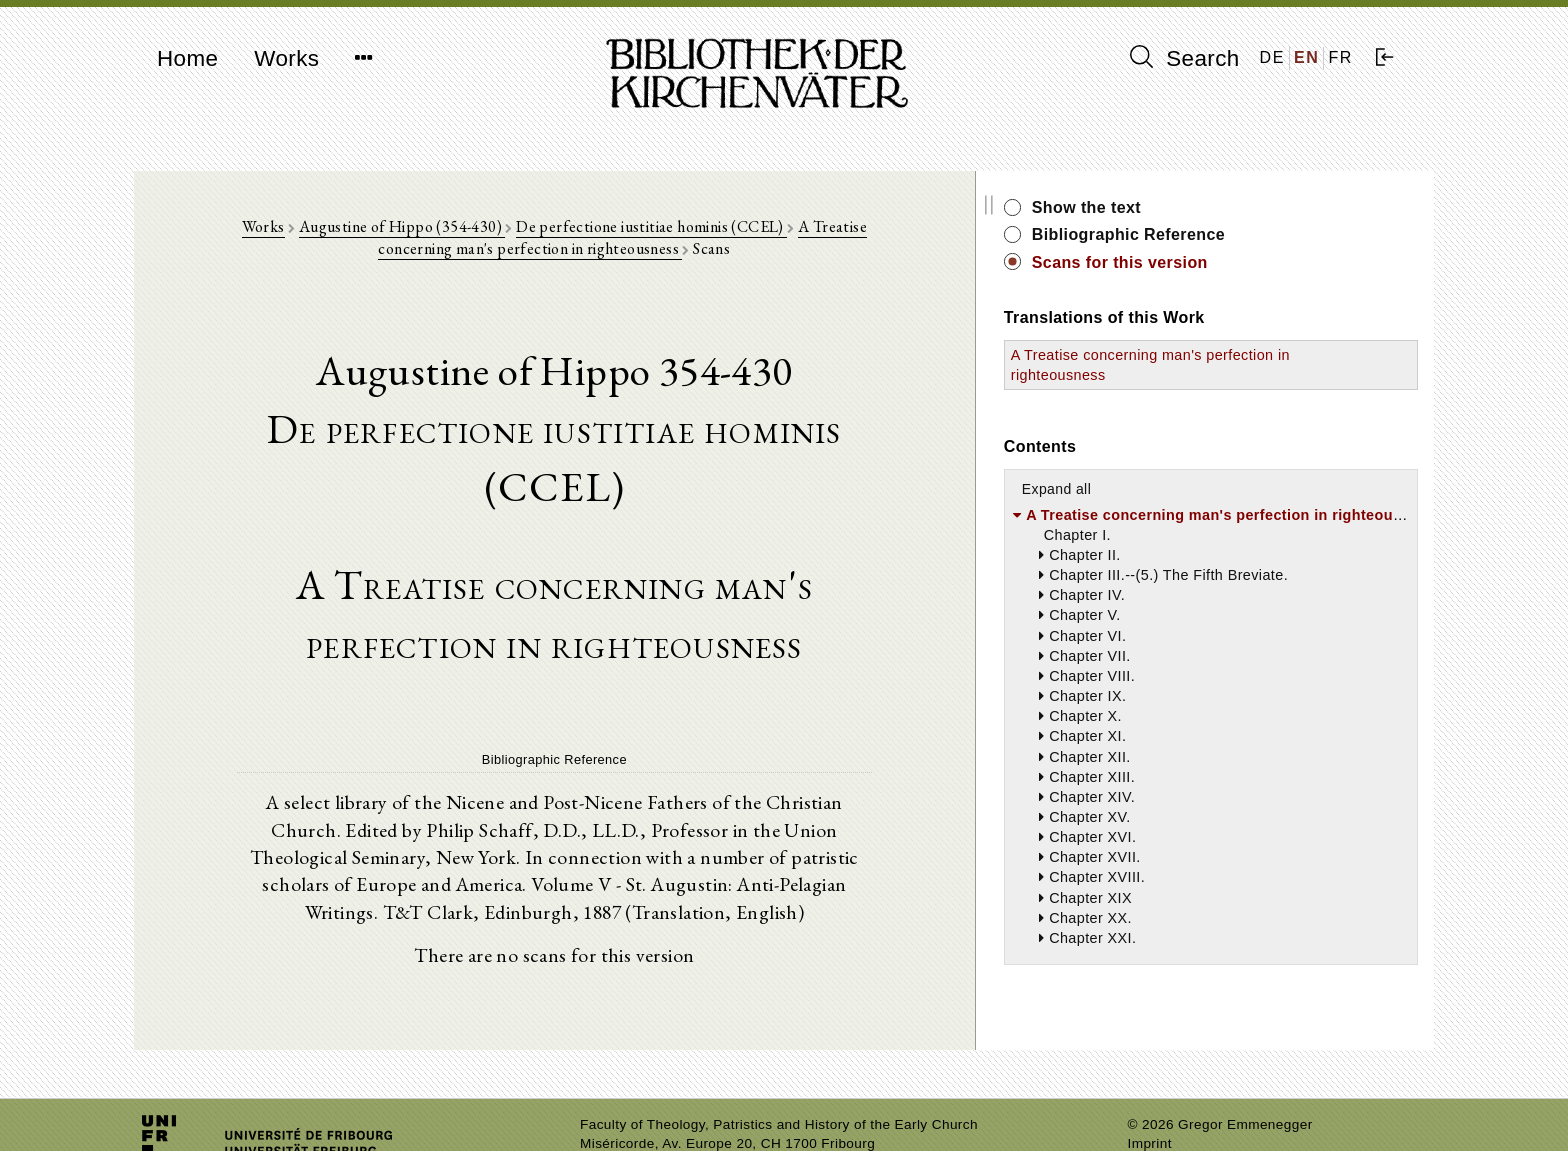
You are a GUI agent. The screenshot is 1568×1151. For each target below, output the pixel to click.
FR (1340, 57)
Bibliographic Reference (1262, 234)
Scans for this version (1254, 262)
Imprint (1150, 1086)
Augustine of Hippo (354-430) (410, 231)
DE (1272, 57)
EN (1306, 57)
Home (187, 58)
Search (1185, 58)
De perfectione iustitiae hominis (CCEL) (659, 231)
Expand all (1190, 489)
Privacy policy (1172, 1105)
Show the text (1220, 207)
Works (286, 58)
